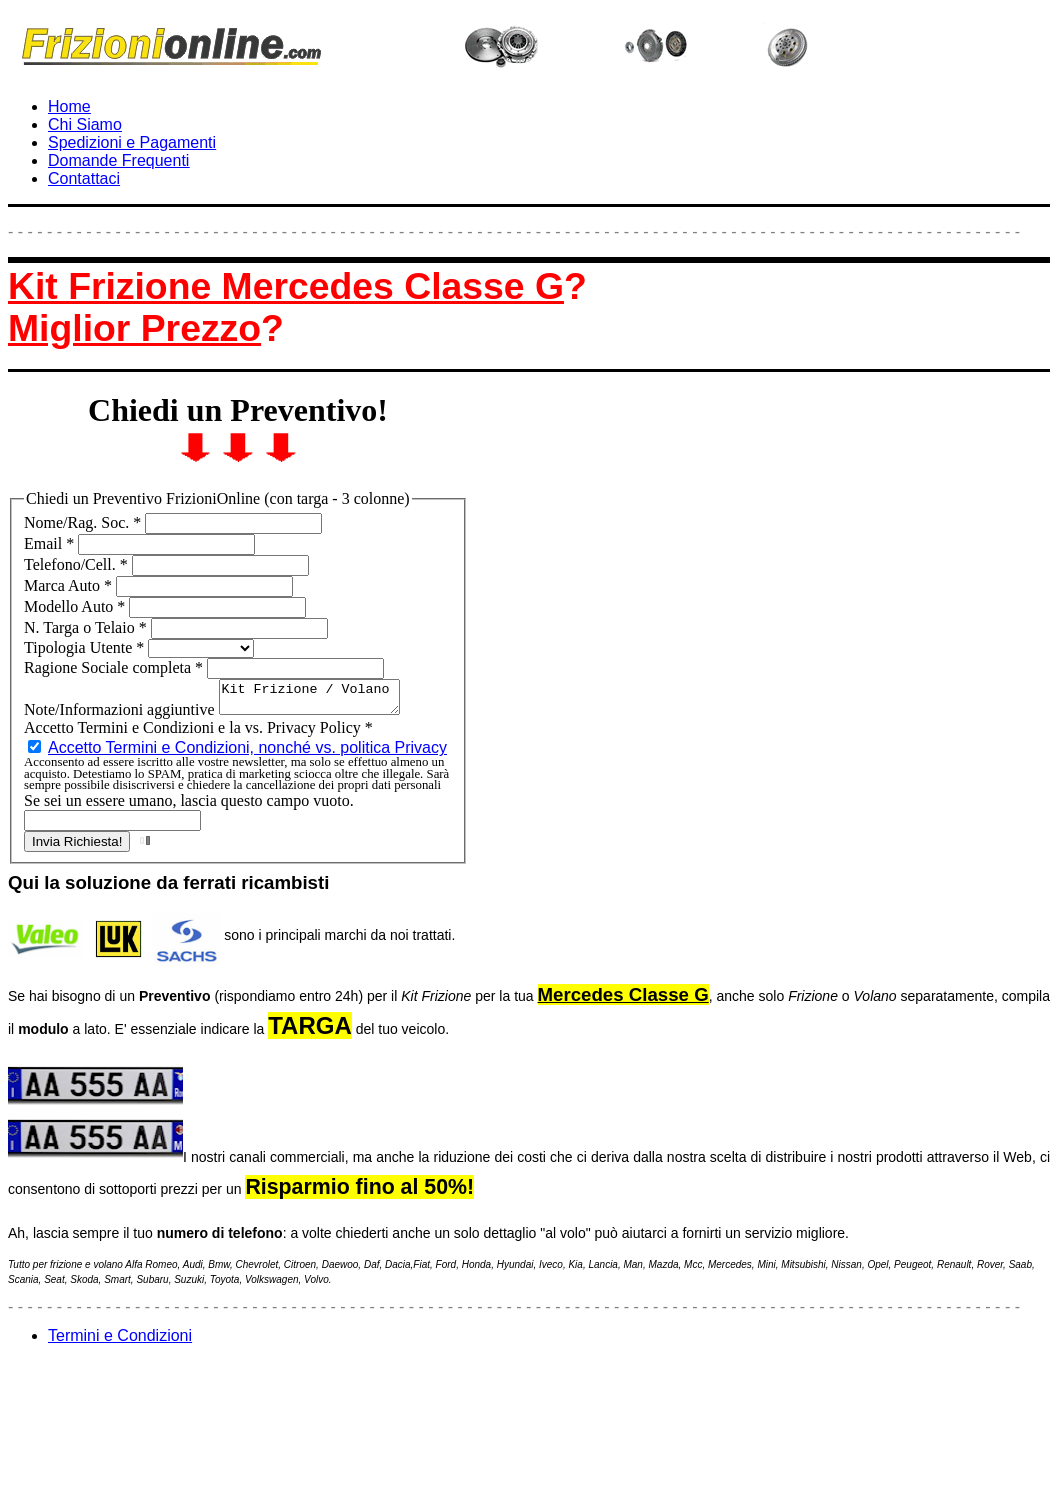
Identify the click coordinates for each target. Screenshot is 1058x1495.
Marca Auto (70, 585)
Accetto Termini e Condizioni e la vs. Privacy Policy (198, 733)
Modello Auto (76, 606)
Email (51, 543)
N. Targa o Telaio (87, 627)
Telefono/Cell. (78, 564)
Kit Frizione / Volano (319, 700)
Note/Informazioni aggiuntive (121, 715)
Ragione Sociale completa (115, 667)
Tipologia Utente (86, 647)
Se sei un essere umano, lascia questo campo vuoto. (189, 806)
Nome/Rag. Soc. (84, 522)
